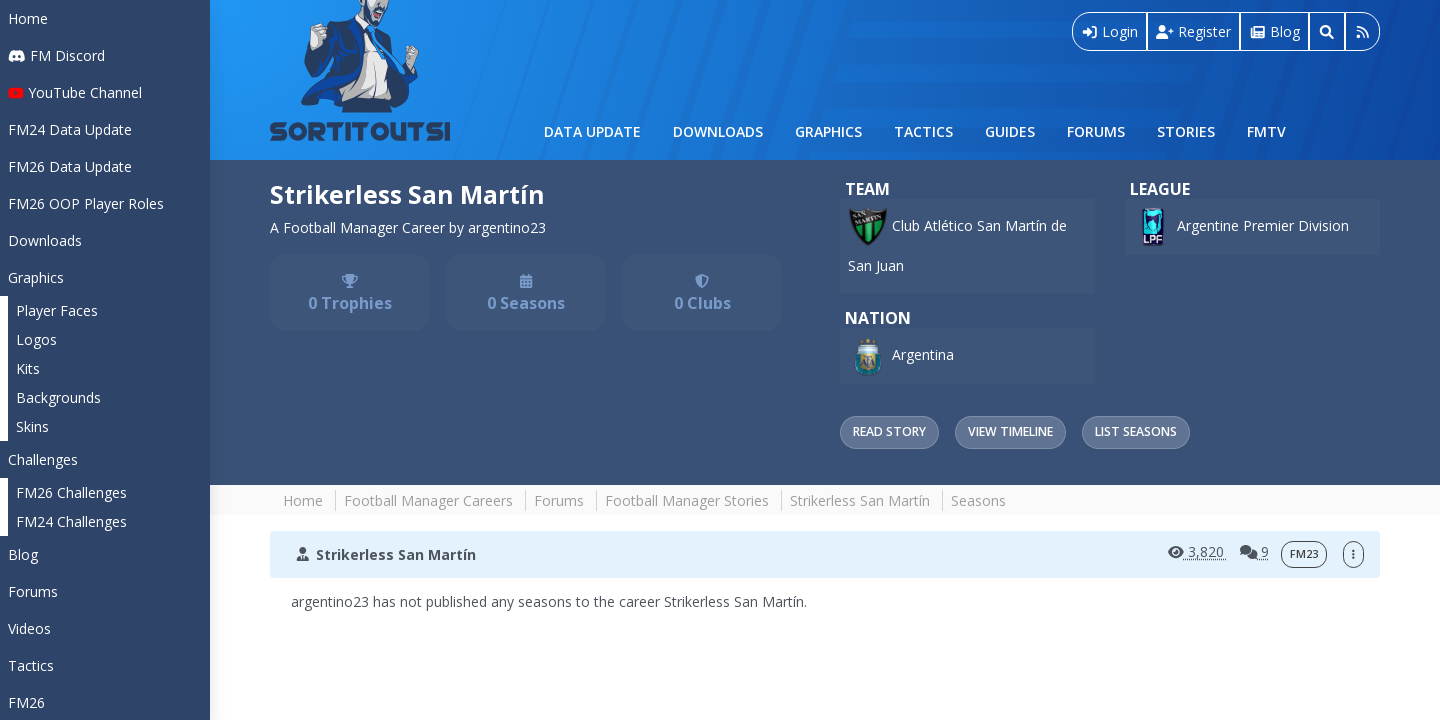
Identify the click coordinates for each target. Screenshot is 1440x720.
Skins (32, 426)
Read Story (889, 431)
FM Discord (56, 55)
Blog (23, 554)
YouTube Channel (75, 92)
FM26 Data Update (70, 166)
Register (1193, 31)
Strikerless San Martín (407, 194)
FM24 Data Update (70, 129)
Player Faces (57, 310)
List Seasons (1136, 431)
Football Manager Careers (428, 500)
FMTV (1266, 131)
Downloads (718, 131)
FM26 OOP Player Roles (86, 203)
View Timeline (1010, 431)
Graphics (828, 131)
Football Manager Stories (687, 500)
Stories (1186, 131)
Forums (1096, 131)
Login (1110, 31)
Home (28, 18)
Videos (29, 628)
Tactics (923, 131)
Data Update (592, 131)
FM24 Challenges (71, 521)
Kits (28, 368)
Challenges (43, 459)
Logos (36, 339)
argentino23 (507, 227)
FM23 (1304, 554)
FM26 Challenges (71, 492)
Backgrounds (58, 397)
